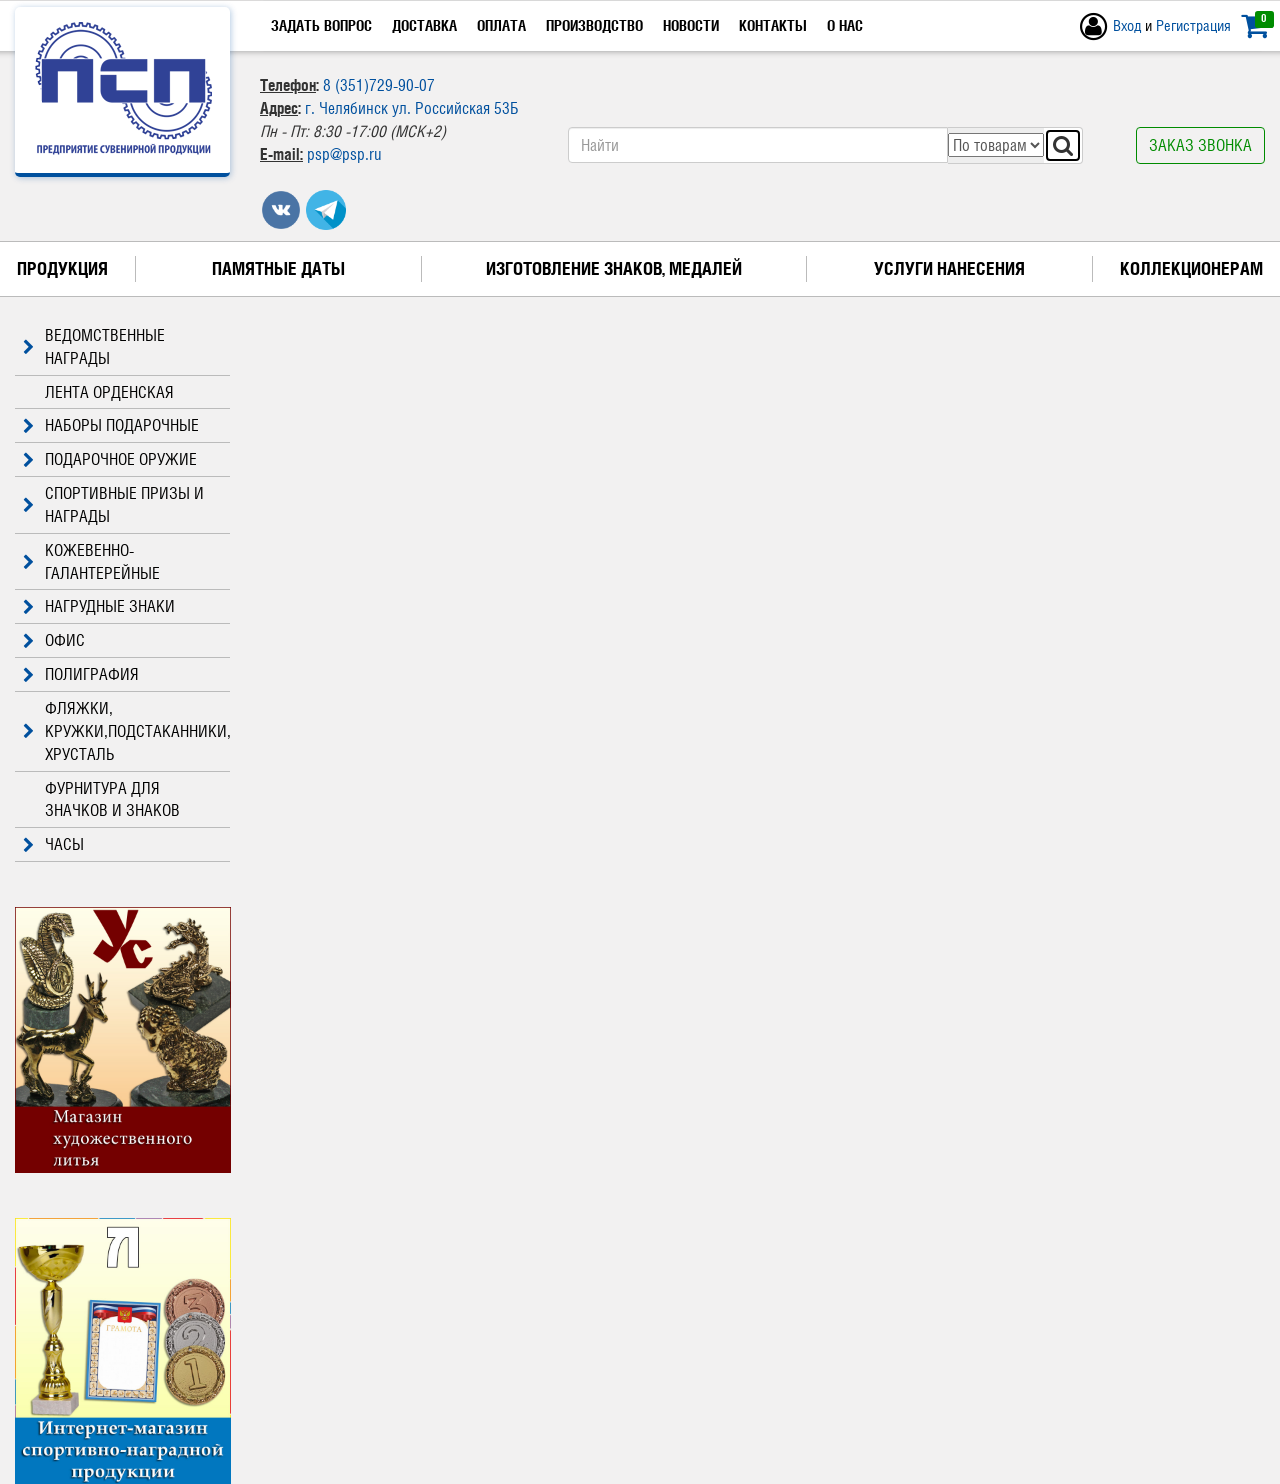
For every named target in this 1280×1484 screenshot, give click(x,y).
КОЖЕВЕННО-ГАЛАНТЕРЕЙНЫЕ (87, 562)
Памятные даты (278, 268)
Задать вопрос (321, 25)
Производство (594, 25)
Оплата (501, 25)
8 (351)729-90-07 (379, 85)
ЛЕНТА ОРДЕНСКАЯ (109, 392)
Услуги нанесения (949, 268)
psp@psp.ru (344, 154)
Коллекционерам (1191, 268)
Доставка (424, 25)
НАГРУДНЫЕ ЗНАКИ (95, 606)
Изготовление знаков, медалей (614, 268)
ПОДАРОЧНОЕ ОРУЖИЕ (106, 459)
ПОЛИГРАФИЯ (77, 674)
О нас (845, 25)
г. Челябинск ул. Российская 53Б (412, 108)
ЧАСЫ (49, 844)
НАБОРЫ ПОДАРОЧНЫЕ (107, 425)
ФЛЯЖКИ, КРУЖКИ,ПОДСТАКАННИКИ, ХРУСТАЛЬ (122, 731)
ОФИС (50, 640)
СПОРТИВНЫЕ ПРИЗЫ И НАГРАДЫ (109, 505)
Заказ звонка (1200, 145)
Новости (691, 25)
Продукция (62, 268)
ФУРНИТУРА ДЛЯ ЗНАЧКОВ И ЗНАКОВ (112, 799)
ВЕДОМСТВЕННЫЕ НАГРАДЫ (90, 347)
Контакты (773, 25)
